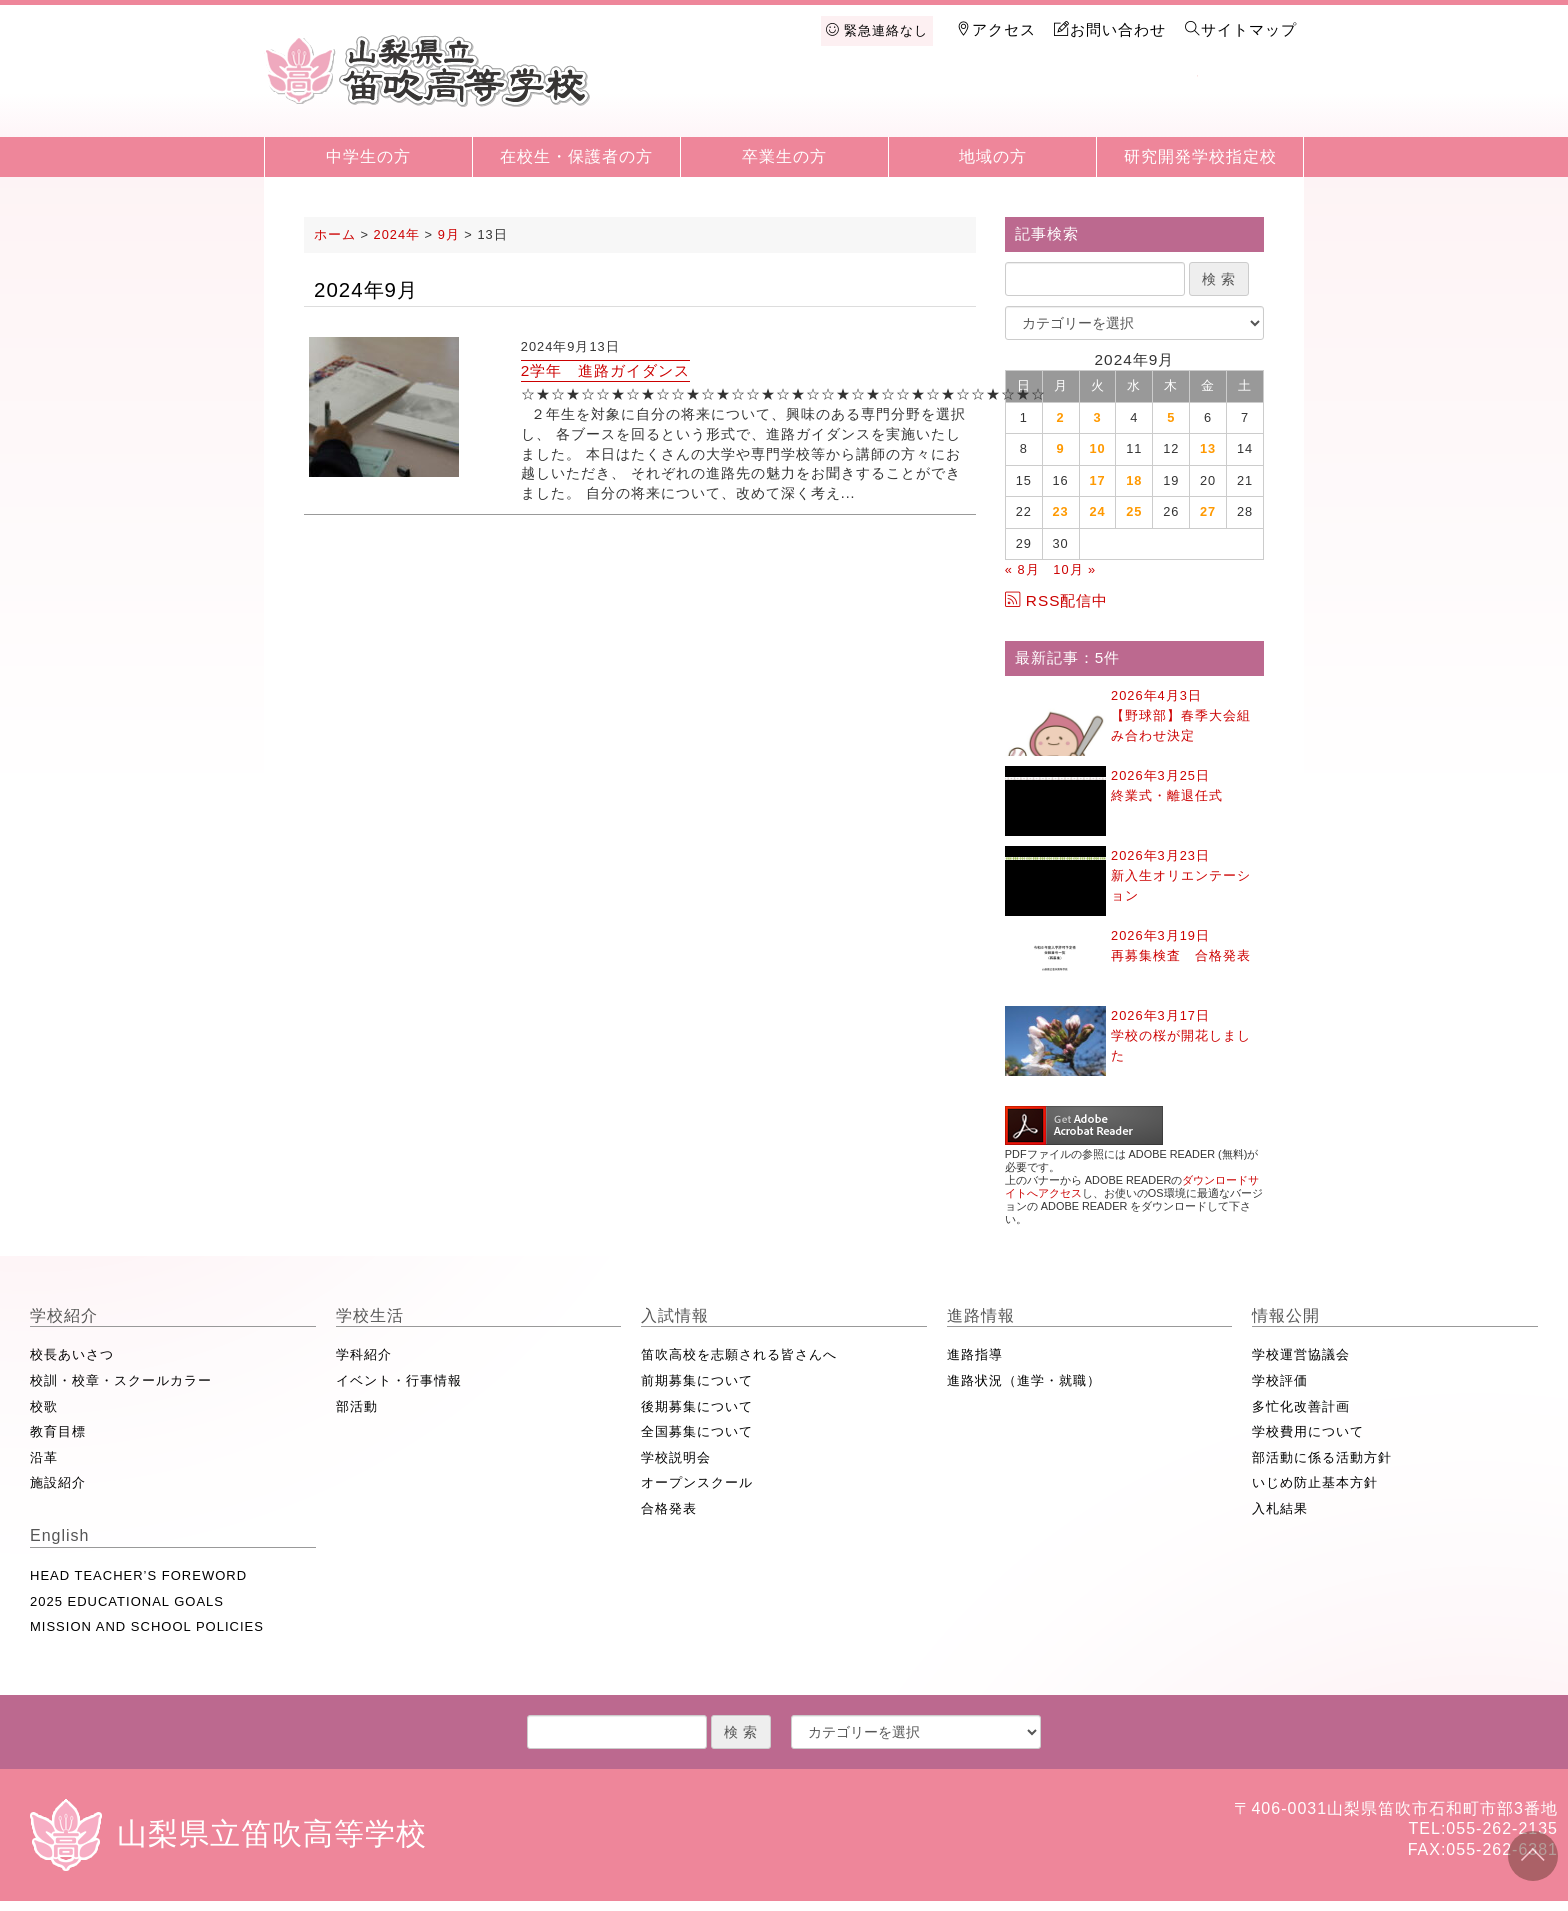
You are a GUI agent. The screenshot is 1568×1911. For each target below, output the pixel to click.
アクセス (996, 29)
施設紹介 (58, 1482)
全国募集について (697, 1431)
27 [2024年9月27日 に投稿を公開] (1208, 511)
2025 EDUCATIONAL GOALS (127, 1601)
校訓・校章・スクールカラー (121, 1380)
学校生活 (836, 102)
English (1250, 102)
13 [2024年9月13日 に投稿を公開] (1208, 448)
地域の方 (993, 156)
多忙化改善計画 (1301, 1406)
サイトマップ (1241, 29)
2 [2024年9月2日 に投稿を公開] (1061, 417)
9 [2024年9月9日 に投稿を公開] (1061, 448)
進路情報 (1043, 102)
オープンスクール (697, 1482)
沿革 (44, 1457)
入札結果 (1280, 1508)
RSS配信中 (1057, 600)
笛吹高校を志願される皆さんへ (739, 1354)
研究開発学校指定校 (1200, 156)
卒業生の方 (784, 156)
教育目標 (58, 1431)
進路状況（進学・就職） (1024, 1380)
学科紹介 (364, 1354)
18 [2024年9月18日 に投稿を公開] (1134, 480)
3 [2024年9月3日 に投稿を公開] (1097, 417)
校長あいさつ (72, 1354)
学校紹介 (732, 102)
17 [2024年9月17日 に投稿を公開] (1097, 480)
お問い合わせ (1110, 29)
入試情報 (939, 102)
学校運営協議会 (1301, 1354)
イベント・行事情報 (399, 1380)
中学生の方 (368, 156)
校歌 (44, 1406)
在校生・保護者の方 (576, 156)
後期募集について (697, 1406)
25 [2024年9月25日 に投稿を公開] (1134, 511)
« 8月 (1022, 569)
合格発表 (669, 1508)
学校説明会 (676, 1457)
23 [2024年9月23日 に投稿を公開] (1061, 511)
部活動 (357, 1406)
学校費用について (1308, 1431)
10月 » (1074, 569)
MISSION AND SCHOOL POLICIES (147, 1626)
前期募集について (697, 1380)
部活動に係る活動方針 (1322, 1457)
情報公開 (1146, 102)
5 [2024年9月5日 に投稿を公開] (1171, 417)
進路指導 (975, 1354)
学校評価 (1280, 1380)
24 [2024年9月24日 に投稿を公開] (1097, 511)
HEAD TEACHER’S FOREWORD (138, 1575)
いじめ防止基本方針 (1315, 1482)
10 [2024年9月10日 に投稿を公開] (1097, 448)
